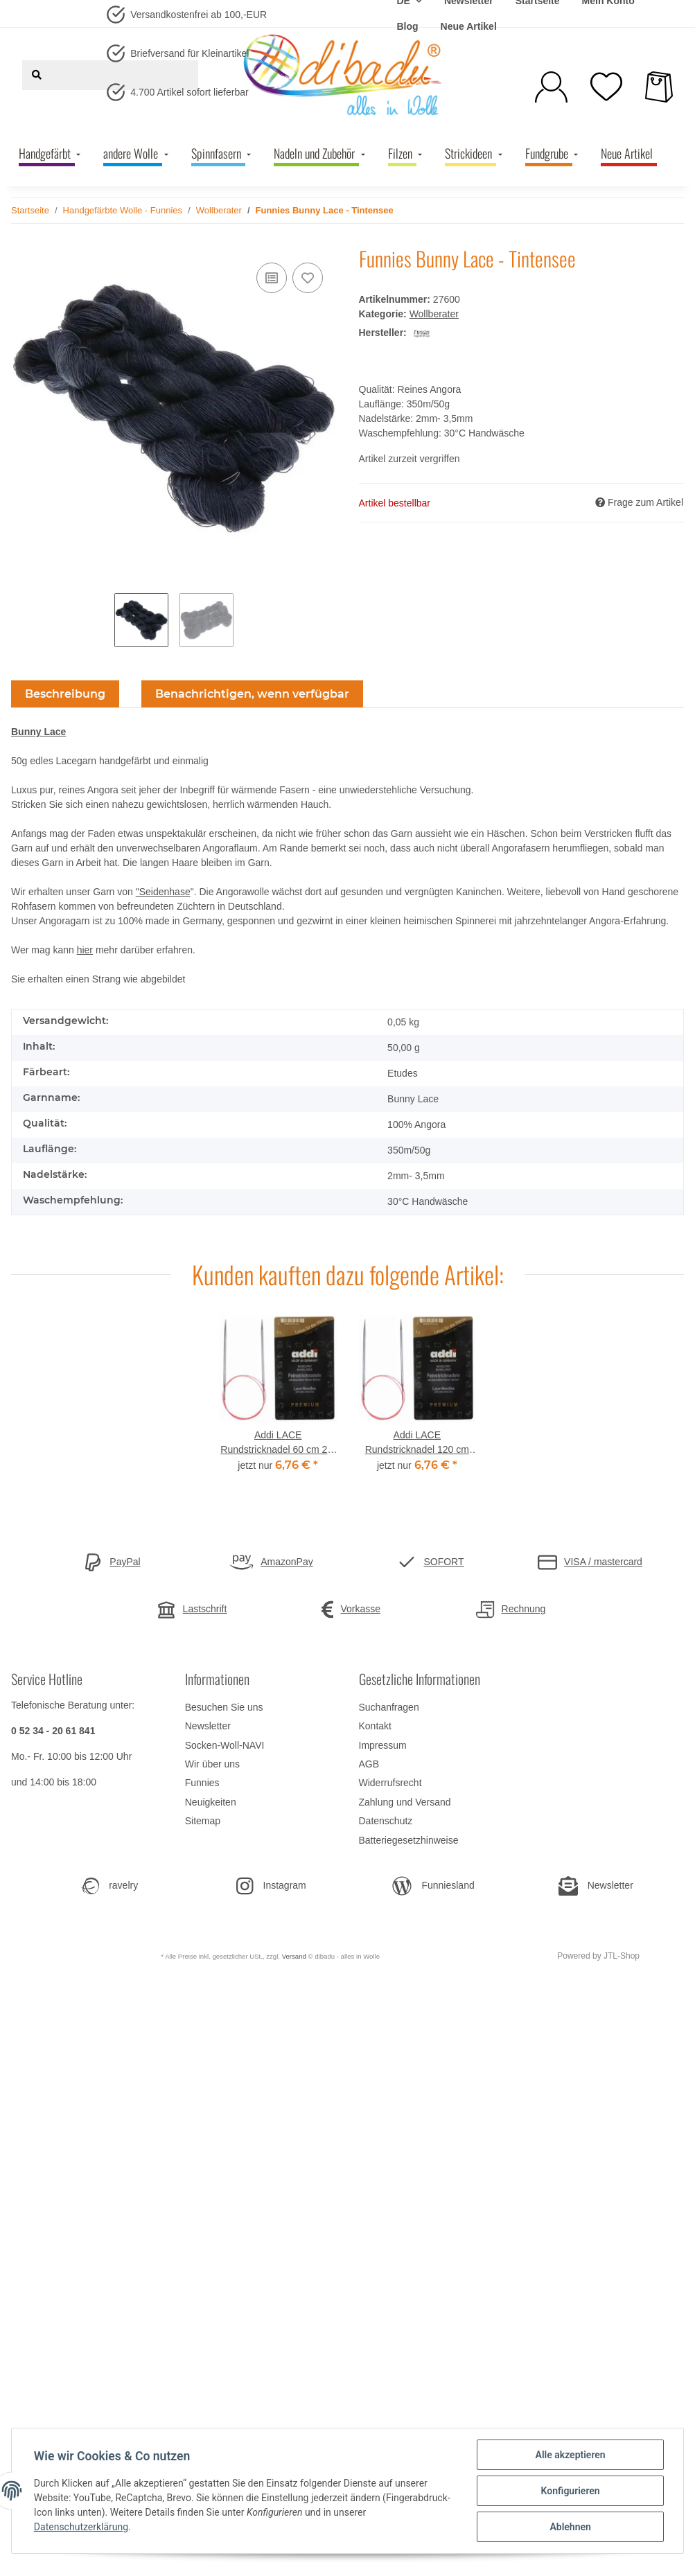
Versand (294, 1956)
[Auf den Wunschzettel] (307, 278)
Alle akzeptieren (570, 2454)
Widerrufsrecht (390, 1782)
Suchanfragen (389, 1707)
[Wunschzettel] (606, 86)
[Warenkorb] (659, 87)
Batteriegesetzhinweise (409, 1840)
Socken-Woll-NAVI (225, 1745)
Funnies (202, 1782)
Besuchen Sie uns (224, 1707)
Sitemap (202, 1820)
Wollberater (434, 313)
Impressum (383, 1745)
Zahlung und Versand (405, 1802)
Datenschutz (386, 1820)
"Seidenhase (163, 891)
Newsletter (208, 1725)
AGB (369, 1764)
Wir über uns (212, 1764)
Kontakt (375, 1725)
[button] (551, 87)
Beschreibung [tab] (65, 693)
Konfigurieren (569, 2490)
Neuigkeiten (210, 1802)
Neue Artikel (469, 26)
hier (85, 949)
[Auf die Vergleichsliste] (271, 278)
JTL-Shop (622, 1956)
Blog (407, 26)
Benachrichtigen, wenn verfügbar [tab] (252, 693)
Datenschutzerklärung (81, 2527)
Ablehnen (569, 2526)
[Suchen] (36, 75)
